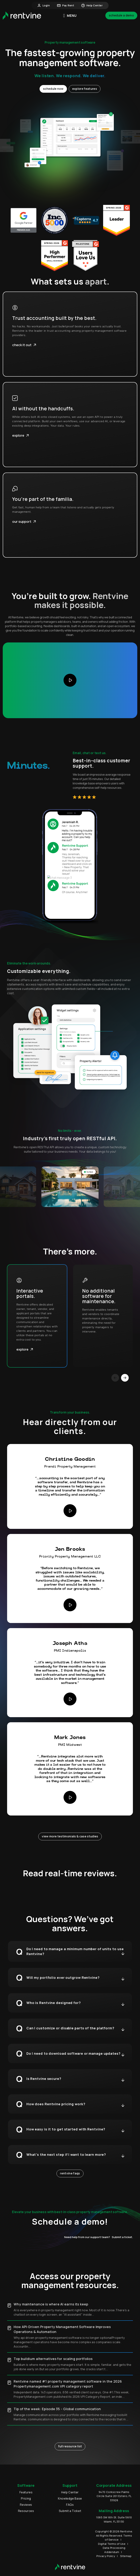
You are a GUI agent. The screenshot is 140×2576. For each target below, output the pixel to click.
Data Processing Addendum (114, 2422)
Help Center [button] (92, 5)
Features (26, 2364)
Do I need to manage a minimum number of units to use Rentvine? (75, 1823)
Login (43, 5)
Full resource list (70, 2318)
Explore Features (84, 89)
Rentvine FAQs (70, 2045)
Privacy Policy (105, 2428)
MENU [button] (70, 15)
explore (18, 435)
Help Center (70, 2364)
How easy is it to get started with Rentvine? (65, 2001)
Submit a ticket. (122, 2109)
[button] (51, 2454)
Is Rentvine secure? (43, 1951)
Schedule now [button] (53, 89)
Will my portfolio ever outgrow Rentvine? (63, 1849)
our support (21, 521)
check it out (22, 345)
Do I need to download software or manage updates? (73, 1925)
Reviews (26, 2377)
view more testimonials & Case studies (70, 1708)
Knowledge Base (70, 2370)
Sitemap (125, 2428)
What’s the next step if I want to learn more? (66, 2026)
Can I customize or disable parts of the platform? (70, 1900)
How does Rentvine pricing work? (55, 1976)
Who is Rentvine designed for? (53, 1875)
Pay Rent (65, 5)
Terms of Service (118, 2410)
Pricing (26, 2370)
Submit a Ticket (70, 2383)
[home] (22, 15)
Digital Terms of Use (111, 2416)
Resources (26, 2383)
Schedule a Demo (121, 15)
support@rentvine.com (102, 2550)
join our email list (70, 2481)
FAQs (70, 2377)
